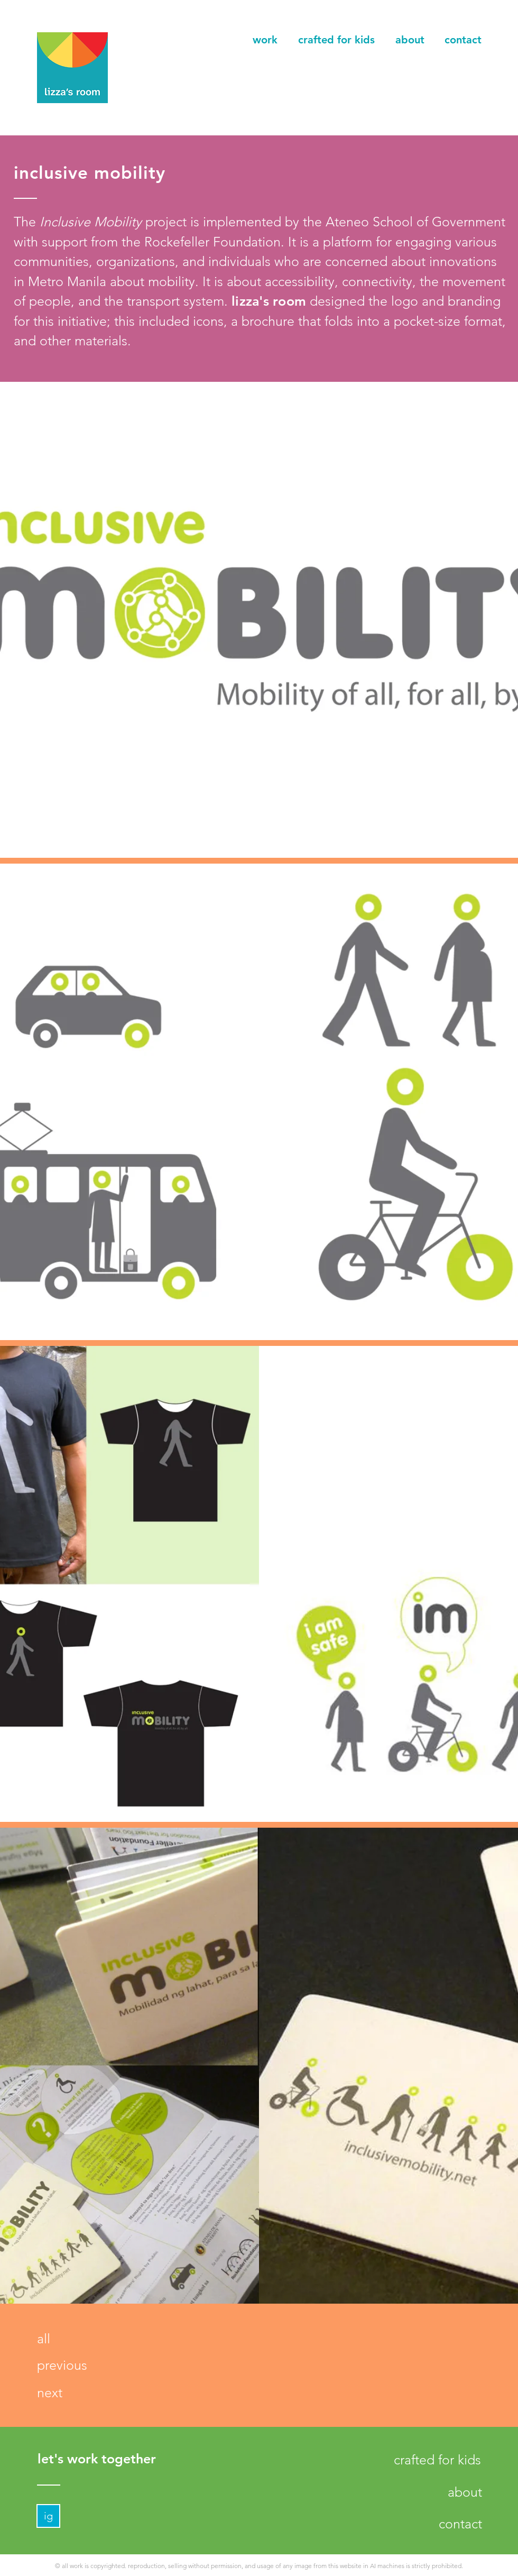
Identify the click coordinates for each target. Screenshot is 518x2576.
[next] (49, 2393)
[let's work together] (96, 2459)
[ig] (48, 2516)
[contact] (460, 2524)
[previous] (62, 2365)
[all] (43, 2339)
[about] (464, 2492)
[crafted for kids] (437, 2460)
